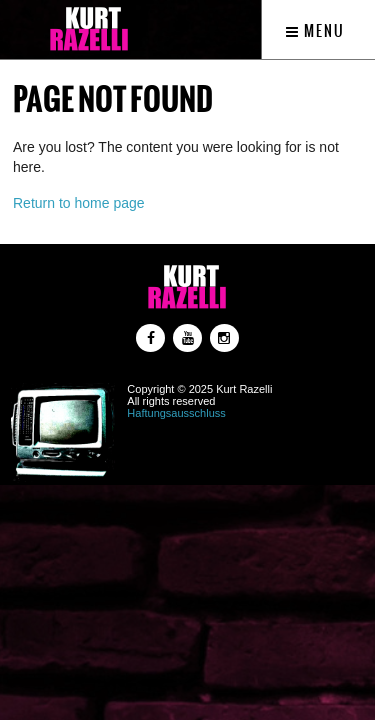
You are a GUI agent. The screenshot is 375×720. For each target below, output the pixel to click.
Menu (315, 31)
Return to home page (79, 203)
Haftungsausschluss (176, 413)
